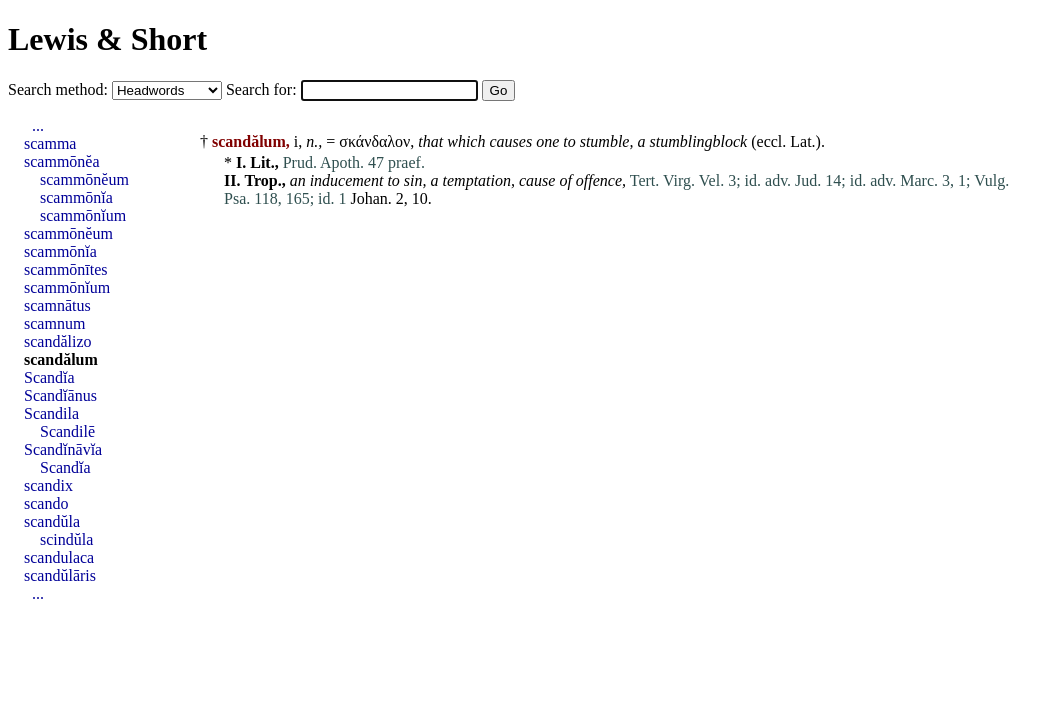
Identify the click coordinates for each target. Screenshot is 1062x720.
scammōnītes (66, 269)
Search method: (60, 89)
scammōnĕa (62, 161)
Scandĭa (49, 377)
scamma (50, 143)
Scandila (51, 413)
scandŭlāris (60, 575)
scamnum (54, 323)
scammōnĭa (76, 197)
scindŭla (66, 539)
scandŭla (52, 521)
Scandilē (67, 431)
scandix (48, 485)
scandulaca (59, 557)
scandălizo (58, 341)
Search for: (263, 89)
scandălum (61, 359)
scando (46, 503)
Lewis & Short (107, 39)
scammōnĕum (84, 179)
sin (413, 180)
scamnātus (57, 305)
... (38, 125)
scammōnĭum (83, 215)
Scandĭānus (60, 395)
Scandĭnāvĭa (63, 449)
